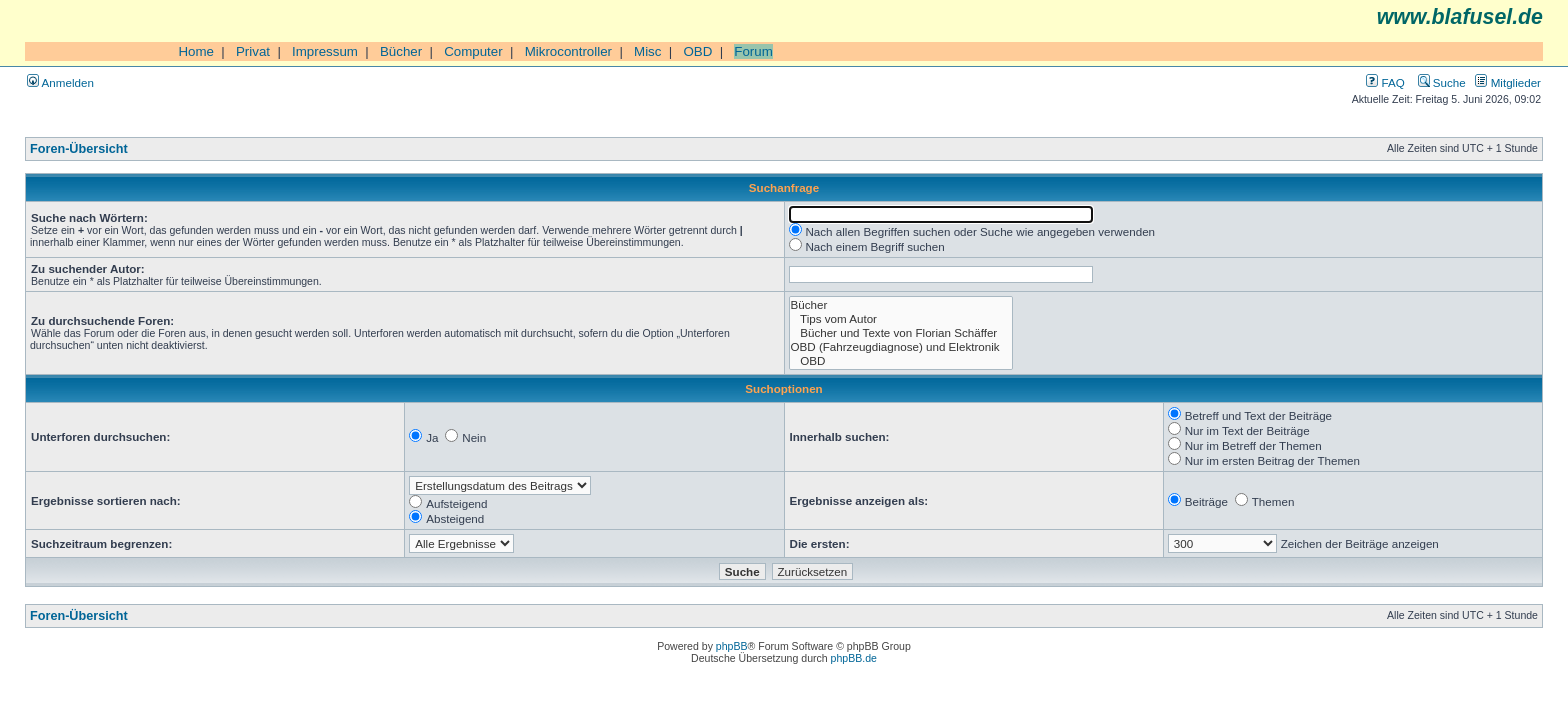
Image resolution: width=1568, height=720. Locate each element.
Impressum (325, 51)
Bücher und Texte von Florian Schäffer (901, 333)
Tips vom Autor (901, 319)
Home (196, 51)
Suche (1442, 82)
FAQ (1385, 82)
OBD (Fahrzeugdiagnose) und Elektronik (901, 347)
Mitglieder (1508, 82)
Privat (253, 51)
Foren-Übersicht (79, 149)
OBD (697, 51)
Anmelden (60, 82)
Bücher (401, 51)
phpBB (732, 646)
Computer (473, 51)
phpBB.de (854, 658)
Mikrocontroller (568, 51)
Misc (647, 51)
